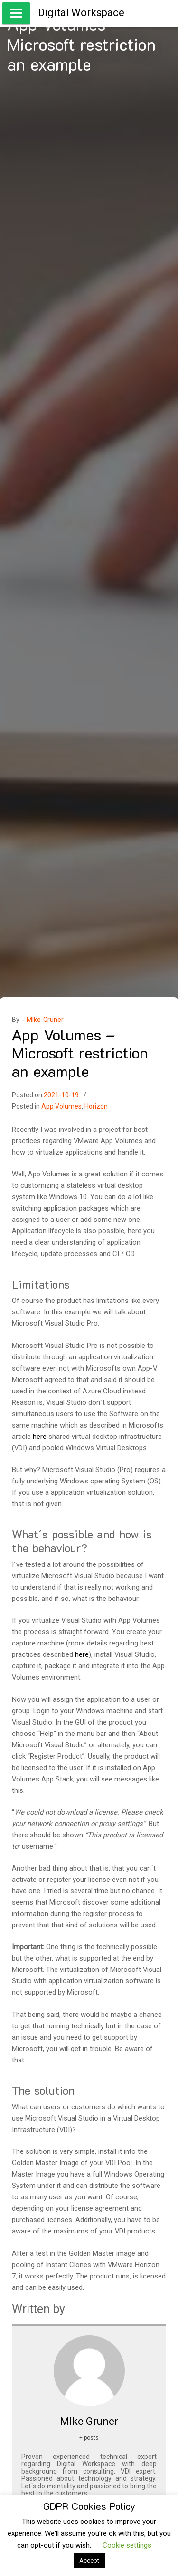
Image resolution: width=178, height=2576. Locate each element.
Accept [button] (89, 2560)
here (40, 1436)
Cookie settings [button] (127, 2545)
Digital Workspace (81, 12)
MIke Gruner (45, 1019)
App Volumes (61, 1106)
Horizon (96, 1106)
